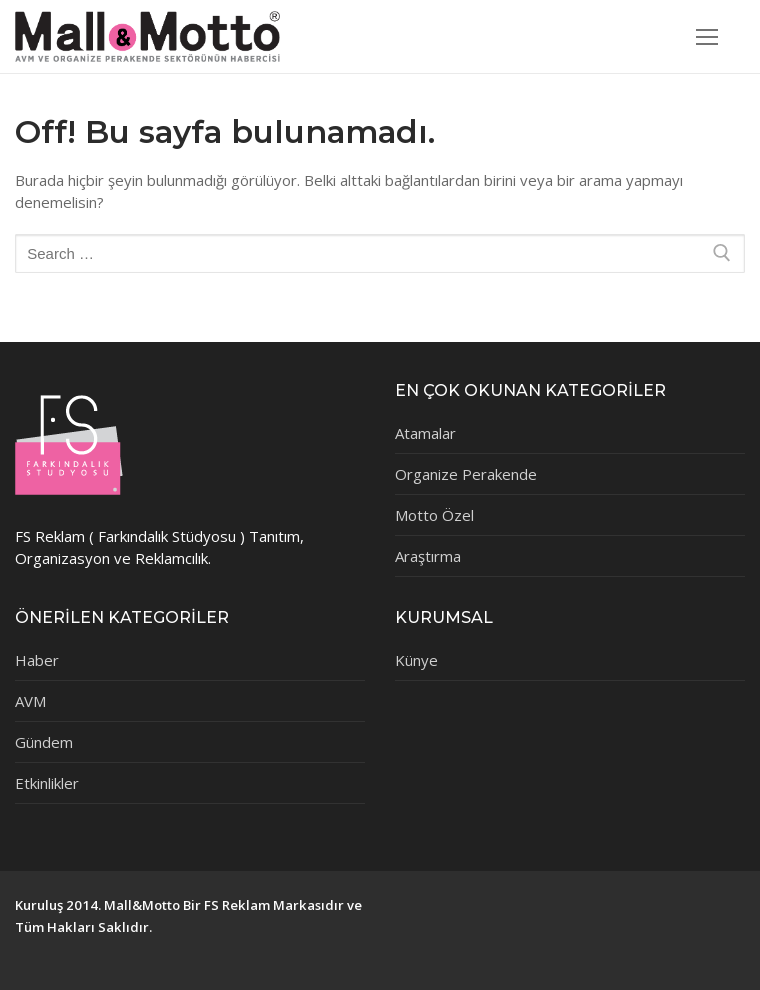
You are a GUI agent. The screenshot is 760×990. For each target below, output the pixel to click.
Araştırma (428, 556)
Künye (416, 660)
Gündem (44, 742)
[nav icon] (707, 36)
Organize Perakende (466, 474)
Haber (37, 660)
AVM (30, 701)
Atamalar (425, 433)
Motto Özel (434, 515)
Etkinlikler (47, 783)
